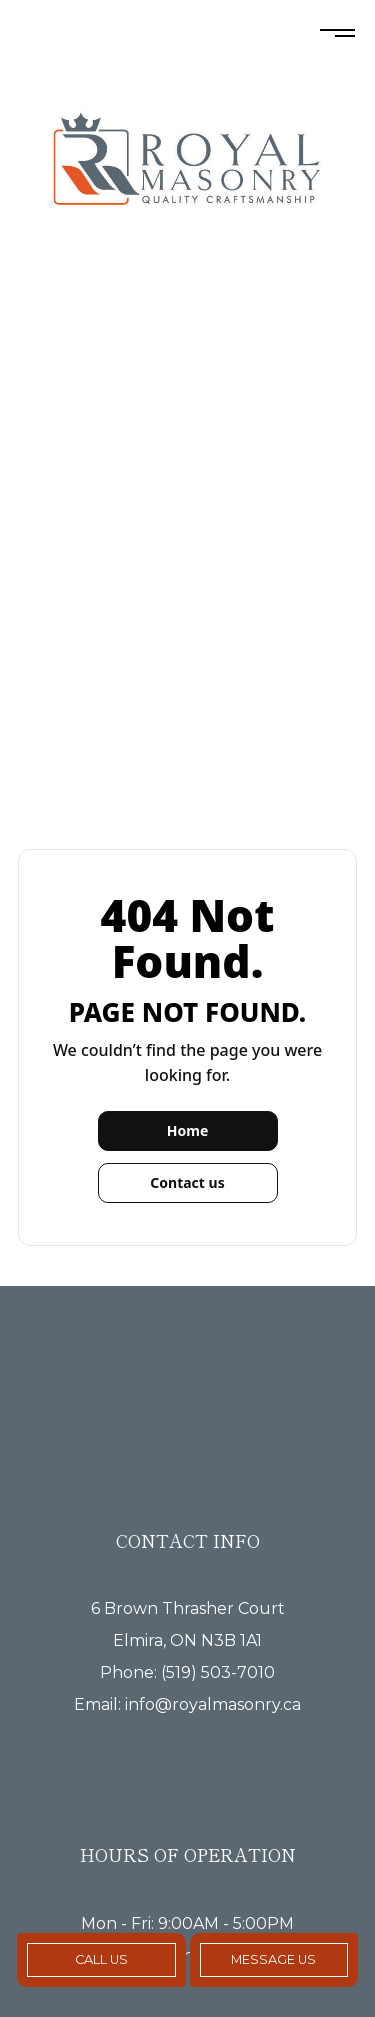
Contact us (187, 1182)
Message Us (273, 1959)
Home (187, 1130)
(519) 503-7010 (218, 1672)
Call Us (101, 1959)
